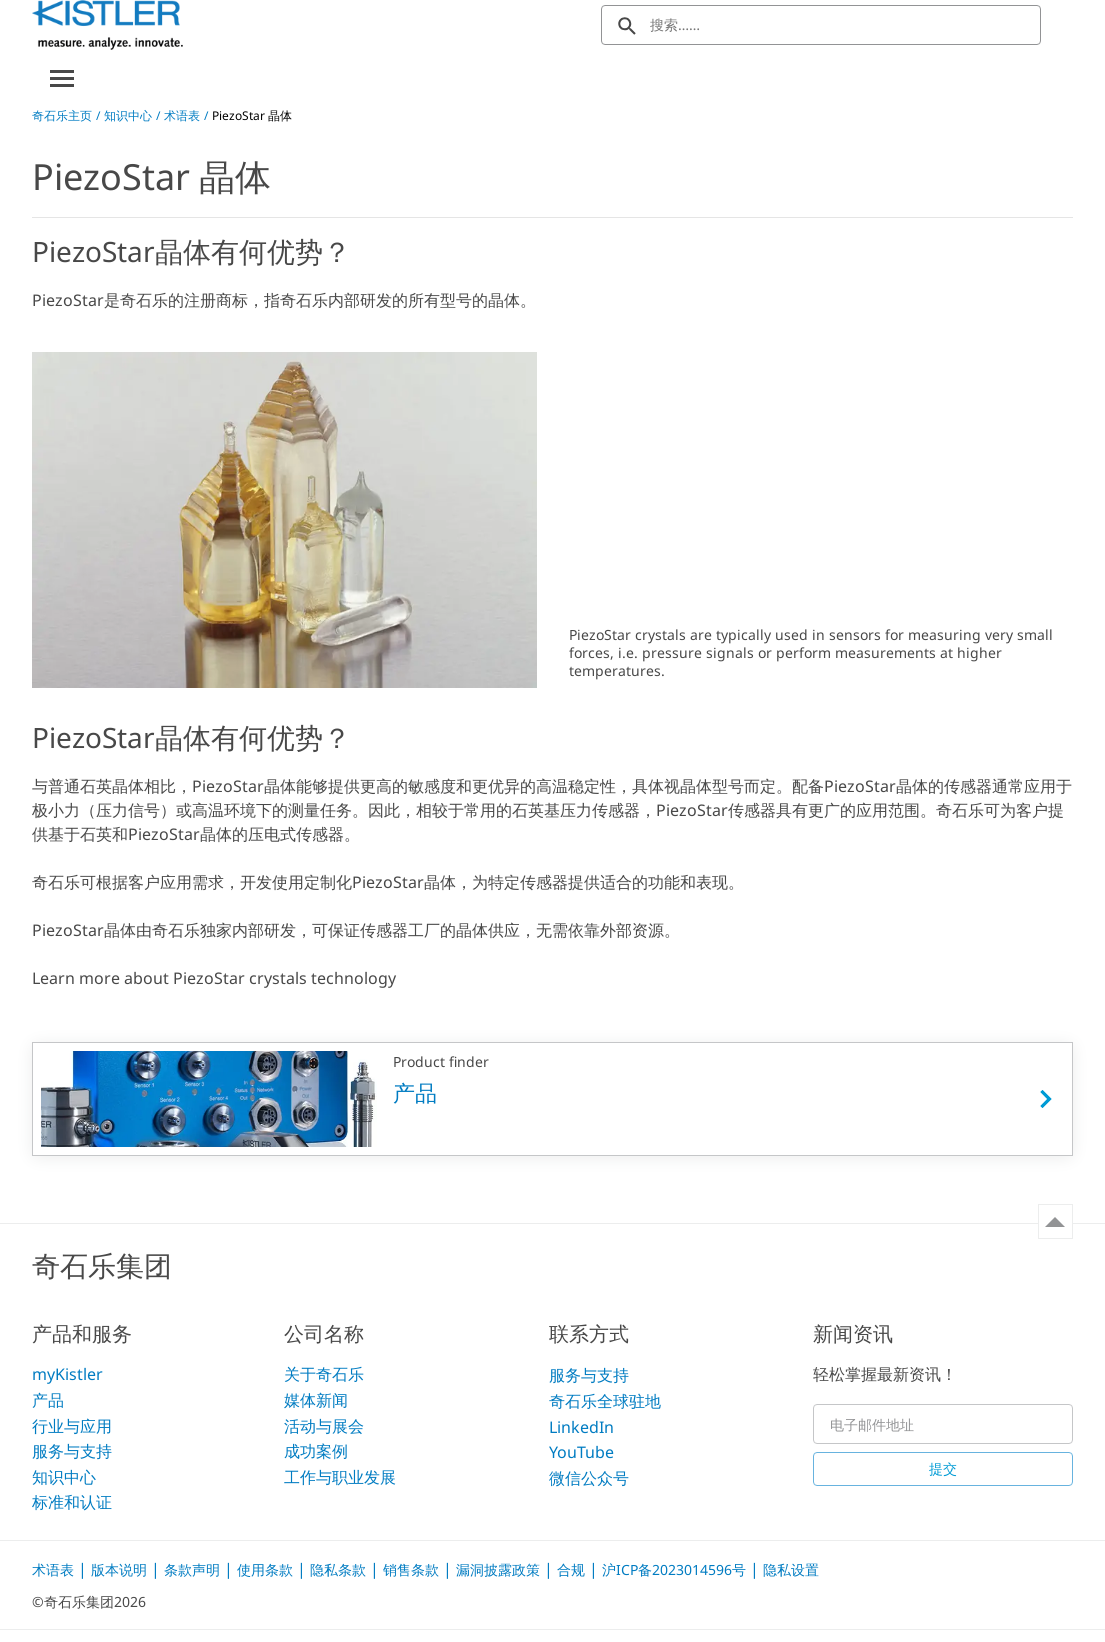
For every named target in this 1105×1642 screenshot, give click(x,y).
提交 (943, 1468)
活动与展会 (324, 1426)
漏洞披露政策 (500, 1569)
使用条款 (267, 1569)
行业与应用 (72, 1426)
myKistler (67, 1375)
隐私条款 (340, 1569)
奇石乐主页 (62, 115)
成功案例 (316, 1451)
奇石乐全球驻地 (605, 1401)
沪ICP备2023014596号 (676, 1569)
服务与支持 (72, 1451)
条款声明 (194, 1569)
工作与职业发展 (340, 1477)
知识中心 (128, 115)
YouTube (581, 1452)
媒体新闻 (316, 1400)
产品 (48, 1400)
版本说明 (121, 1569)
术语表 (182, 115)
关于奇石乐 (324, 1375)
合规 (573, 1569)
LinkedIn (581, 1427)
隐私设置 (791, 1569)
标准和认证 (72, 1502)
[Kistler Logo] (107, 25)
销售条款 (413, 1569)
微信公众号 (589, 1478)
